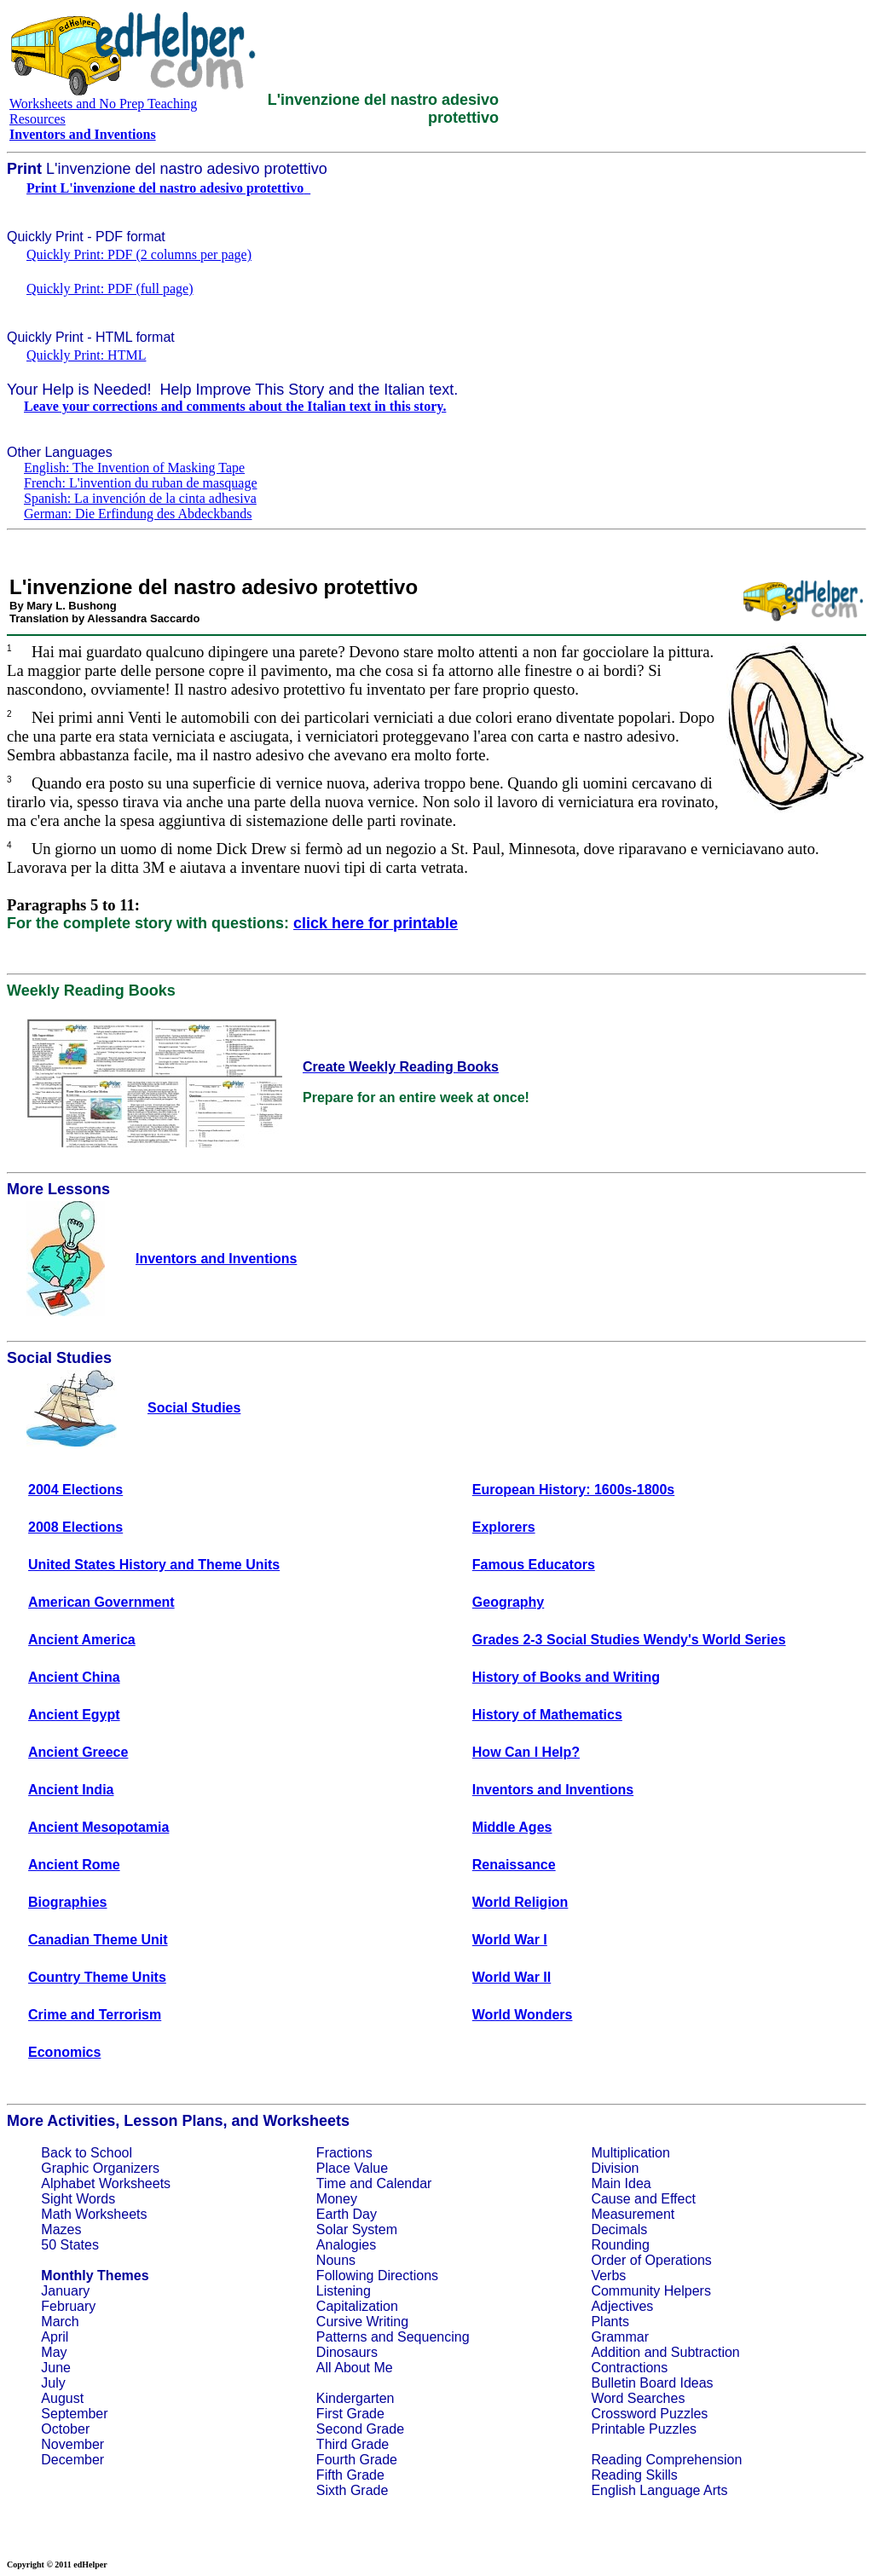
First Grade (350, 2413)
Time (331, 2183)
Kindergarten (355, 2398)
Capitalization (357, 2306)
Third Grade (352, 2444)
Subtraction (705, 2352)
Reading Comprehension (666, 2459)
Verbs (608, 2275)
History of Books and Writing (566, 1677)
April (54, 2337)
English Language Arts (659, 2490)
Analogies (346, 2245)
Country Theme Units (97, 1977)
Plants (609, 2321)
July (53, 2383)
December (72, 2459)
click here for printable (375, 923)
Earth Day (346, 2214)
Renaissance (514, 1864)
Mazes (61, 2229)
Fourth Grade (356, 2459)
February (68, 2306)
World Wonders (522, 2014)
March (59, 2321)
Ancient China (74, 1677)
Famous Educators (533, 1564)
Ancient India (70, 1789)
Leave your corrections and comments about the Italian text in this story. (235, 406)
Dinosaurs (347, 2352)
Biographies (67, 1902)
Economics (64, 2052)
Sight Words (78, 2199)
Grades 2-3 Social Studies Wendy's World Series (629, 1639)
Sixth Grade (352, 2490)
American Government (101, 1602)
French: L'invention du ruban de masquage (140, 483)
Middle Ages (512, 1827)
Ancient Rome (74, 1864)
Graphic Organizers (100, 2168)
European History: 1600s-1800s (573, 1489)
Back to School (86, 2153)
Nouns (336, 2260)
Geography (508, 1602)
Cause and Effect (643, 2199)
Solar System (356, 2229)
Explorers (503, 1527)
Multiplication (630, 2153)
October (65, 2429)
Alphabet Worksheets (106, 2183)
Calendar (403, 2183)
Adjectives (622, 2306)
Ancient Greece (78, 1752)
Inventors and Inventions (552, 1789)
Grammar (620, 2337)
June (56, 2367)
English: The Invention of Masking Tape (134, 467)
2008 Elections (75, 1527)
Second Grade (360, 2429)
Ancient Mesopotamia (98, 1827)
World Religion (520, 1902)
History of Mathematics (547, 1714)
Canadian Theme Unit (98, 1939)
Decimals (619, 2229)
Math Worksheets (94, 2214)
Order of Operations (651, 2260)
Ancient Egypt (74, 1714)
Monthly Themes (94, 2275)
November (72, 2444)
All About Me (354, 2367)
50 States (70, 2245)
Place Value (352, 2168)
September (74, 2413)
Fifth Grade (350, 2475)
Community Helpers (650, 2291)
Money (336, 2199)
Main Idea (620, 2183)
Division (615, 2168)
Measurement (632, 2214)
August (62, 2398)
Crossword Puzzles (649, 2413)
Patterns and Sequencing (393, 2337)
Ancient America (82, 1639)
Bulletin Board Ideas (652, 2383)
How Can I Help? (526, 1752)
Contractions (629, 2367)
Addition (615, 2352)
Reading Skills (634, 2475)
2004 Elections (75, 1489)
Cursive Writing (362, 2321)
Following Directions (377, 2275)
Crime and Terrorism (94, 2014)
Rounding (620, 2245)
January (65, 2291)
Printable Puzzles (644, 2429)
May (53, 2352)
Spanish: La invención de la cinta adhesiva (140, 498)
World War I (509, 1939)
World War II (511, 1977)
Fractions (344, 2153)
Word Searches (638, 2398)
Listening (343, 2291)
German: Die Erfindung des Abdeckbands (137, 513)
